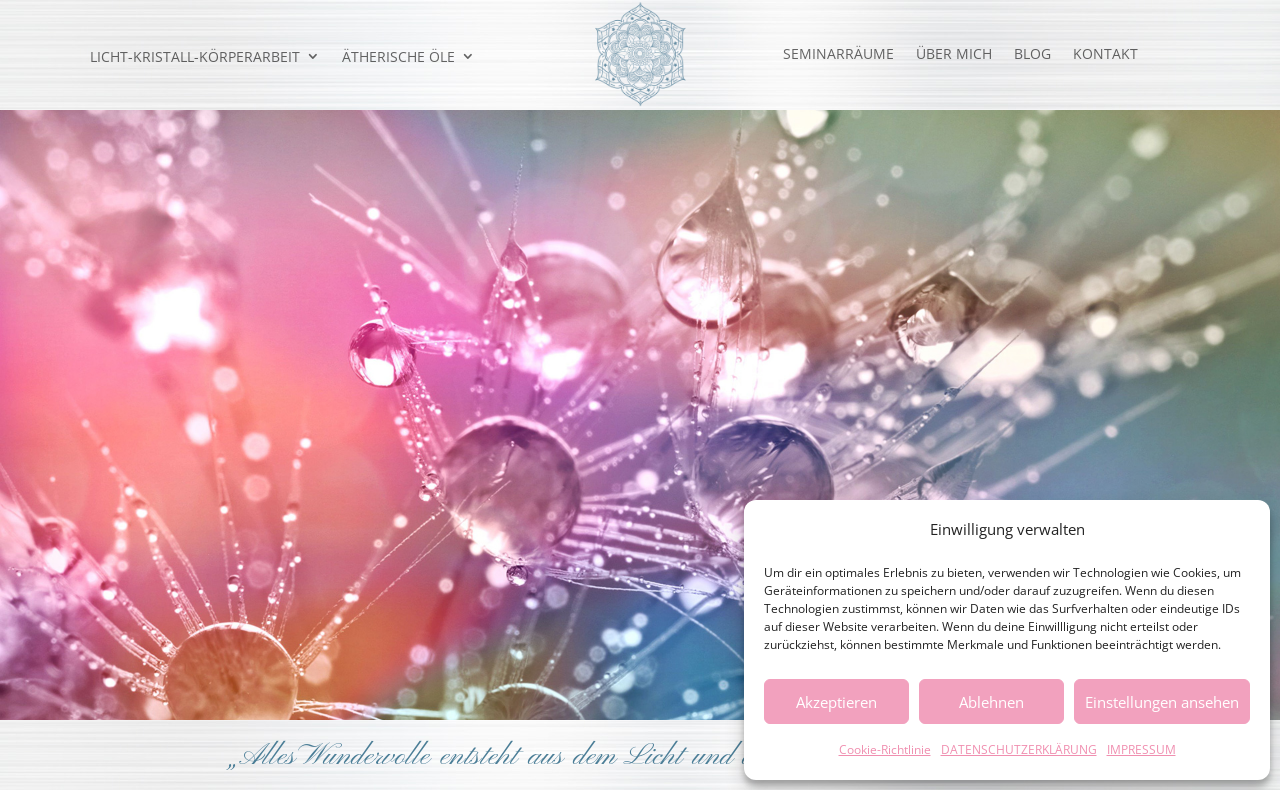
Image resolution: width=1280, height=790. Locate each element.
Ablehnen (991, 702)
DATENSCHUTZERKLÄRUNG (1019, 749)
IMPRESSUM (1141, 749)
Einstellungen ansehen (1162, 702)
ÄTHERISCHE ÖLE (398, 57)
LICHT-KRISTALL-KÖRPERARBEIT (195, 57)
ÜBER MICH (954, 55)
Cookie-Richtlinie (885, 749)
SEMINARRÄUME (838, 55)
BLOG (1032, 55)
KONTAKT (1105, 55)
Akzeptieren (836, 702)
